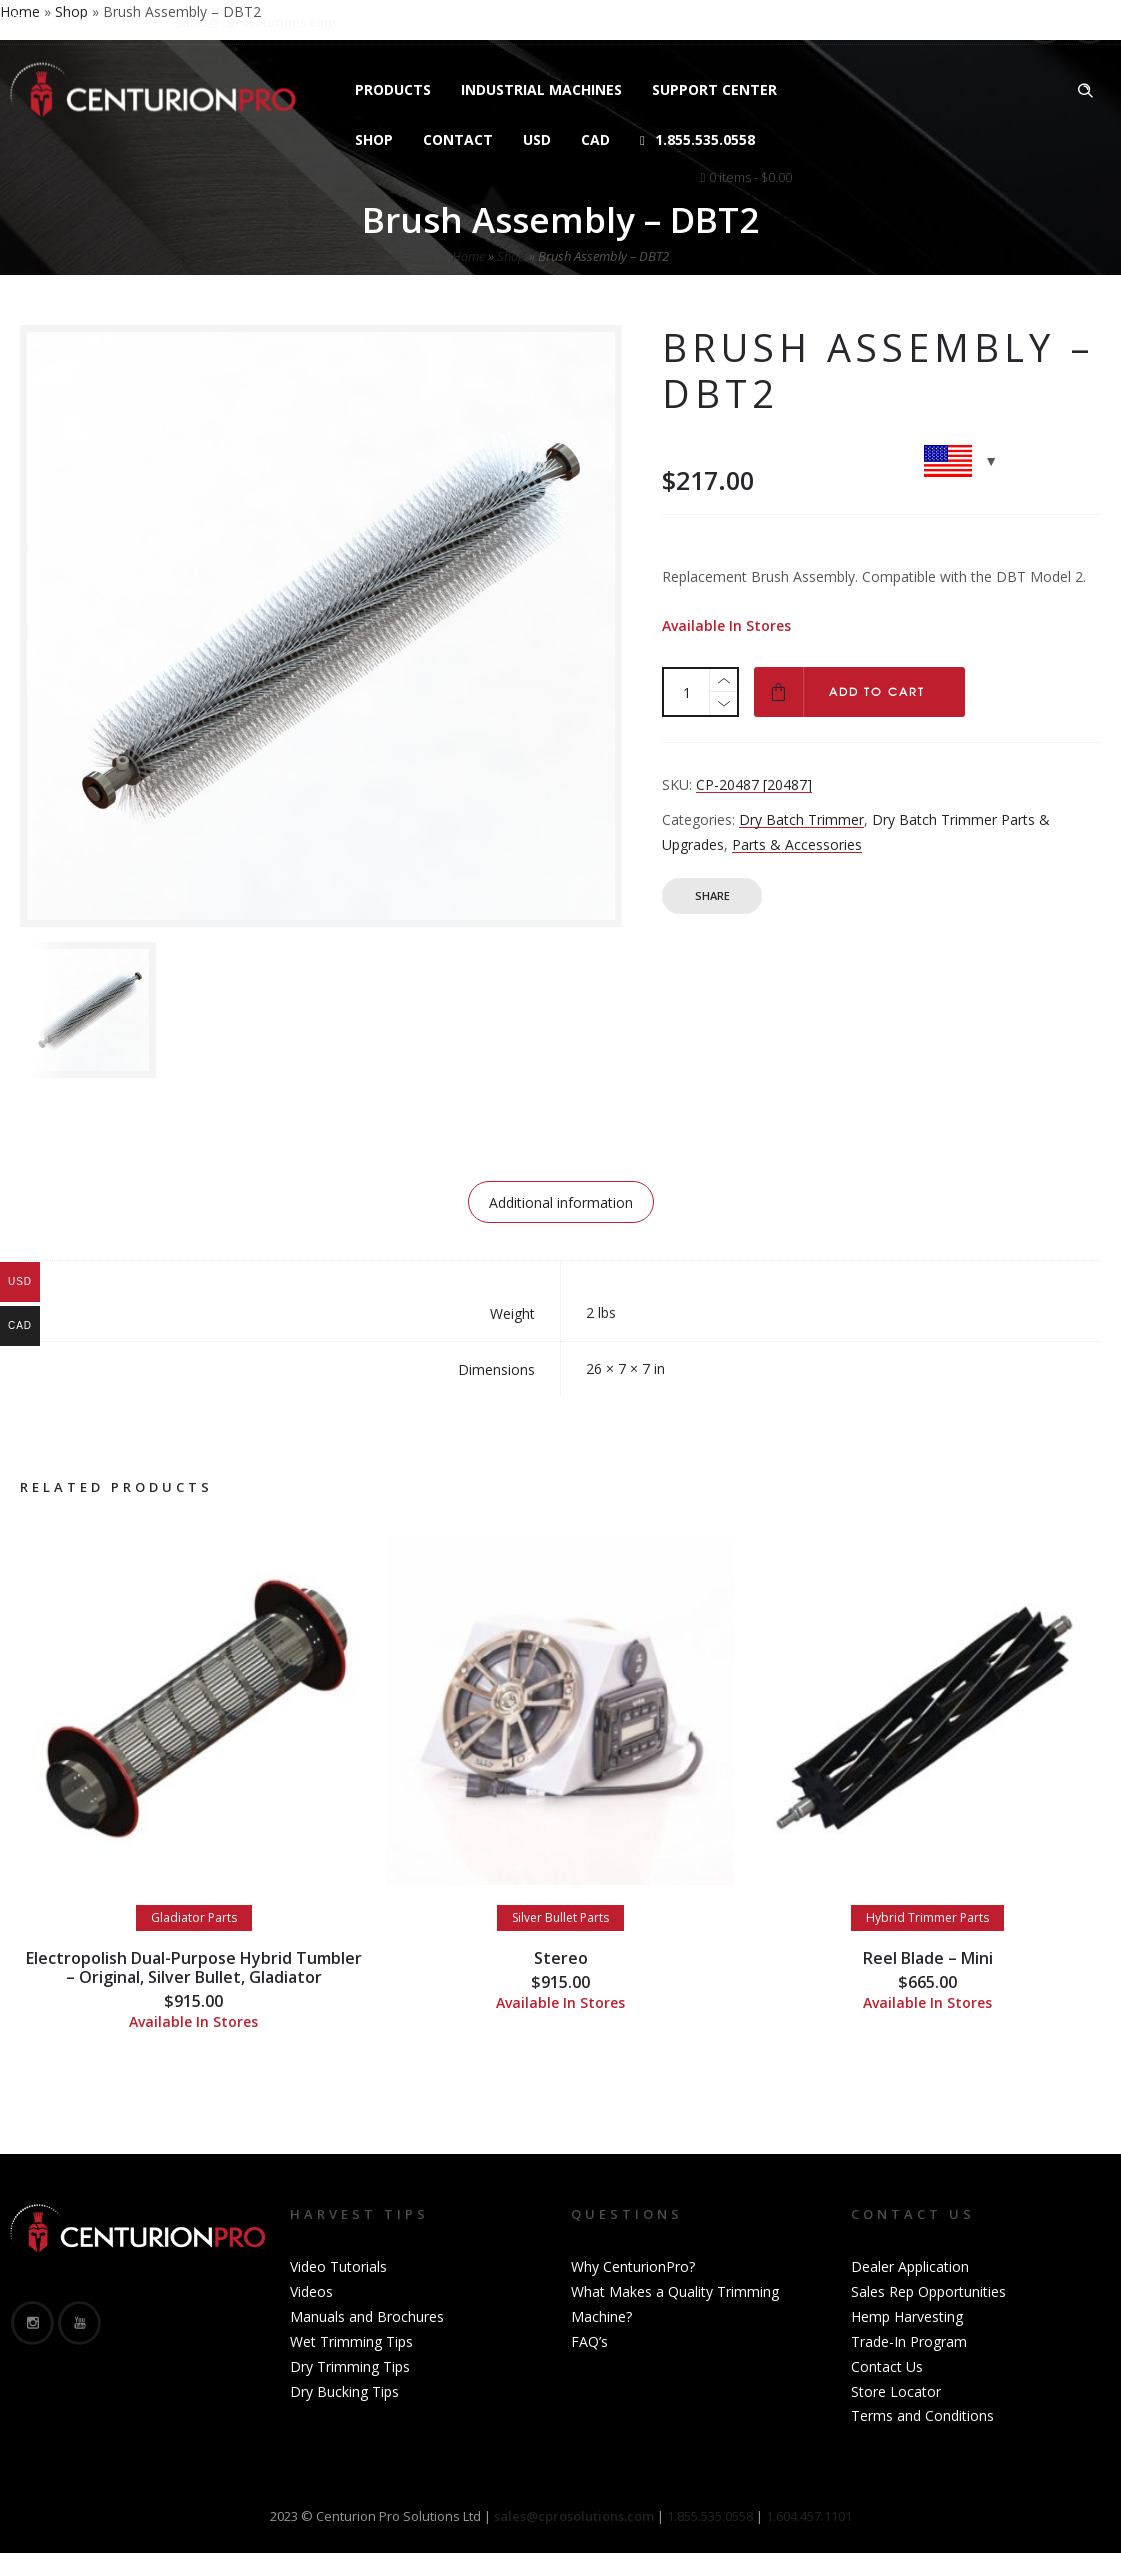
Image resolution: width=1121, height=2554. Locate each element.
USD (537, 139)
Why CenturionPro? (633, 2266)
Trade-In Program (909, 2341)
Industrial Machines (541, 89)
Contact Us (887, 2366)
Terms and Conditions (922, 2415)
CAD (595, 139)
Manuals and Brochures (367, 2316)
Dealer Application (910, 2266)
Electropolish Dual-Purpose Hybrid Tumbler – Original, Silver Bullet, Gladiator (194, 1967)
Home (468, 256)
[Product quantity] (687, 692)
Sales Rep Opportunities (928, 2291)
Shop (374, 139)
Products (393, 89)
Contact (458, 139)
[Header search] (1085, 91)
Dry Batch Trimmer (801, 819)
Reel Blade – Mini (928, 1958)
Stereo (561, 1958)
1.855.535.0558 (697, 139)
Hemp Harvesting (907, 2316)
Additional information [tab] (561, 1202)
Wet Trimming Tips (351, 2341)
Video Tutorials (338, 2266)
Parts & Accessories (797, 844)
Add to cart (877, 692)
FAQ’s (589, 2341)
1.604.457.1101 (809, 2516)
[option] (88, 1010)
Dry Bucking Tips (344, 2391)
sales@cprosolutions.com (256, 22)
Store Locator (896, 2391)
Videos (311, 2291)
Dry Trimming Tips (350, 2366)
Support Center (714, 89)
